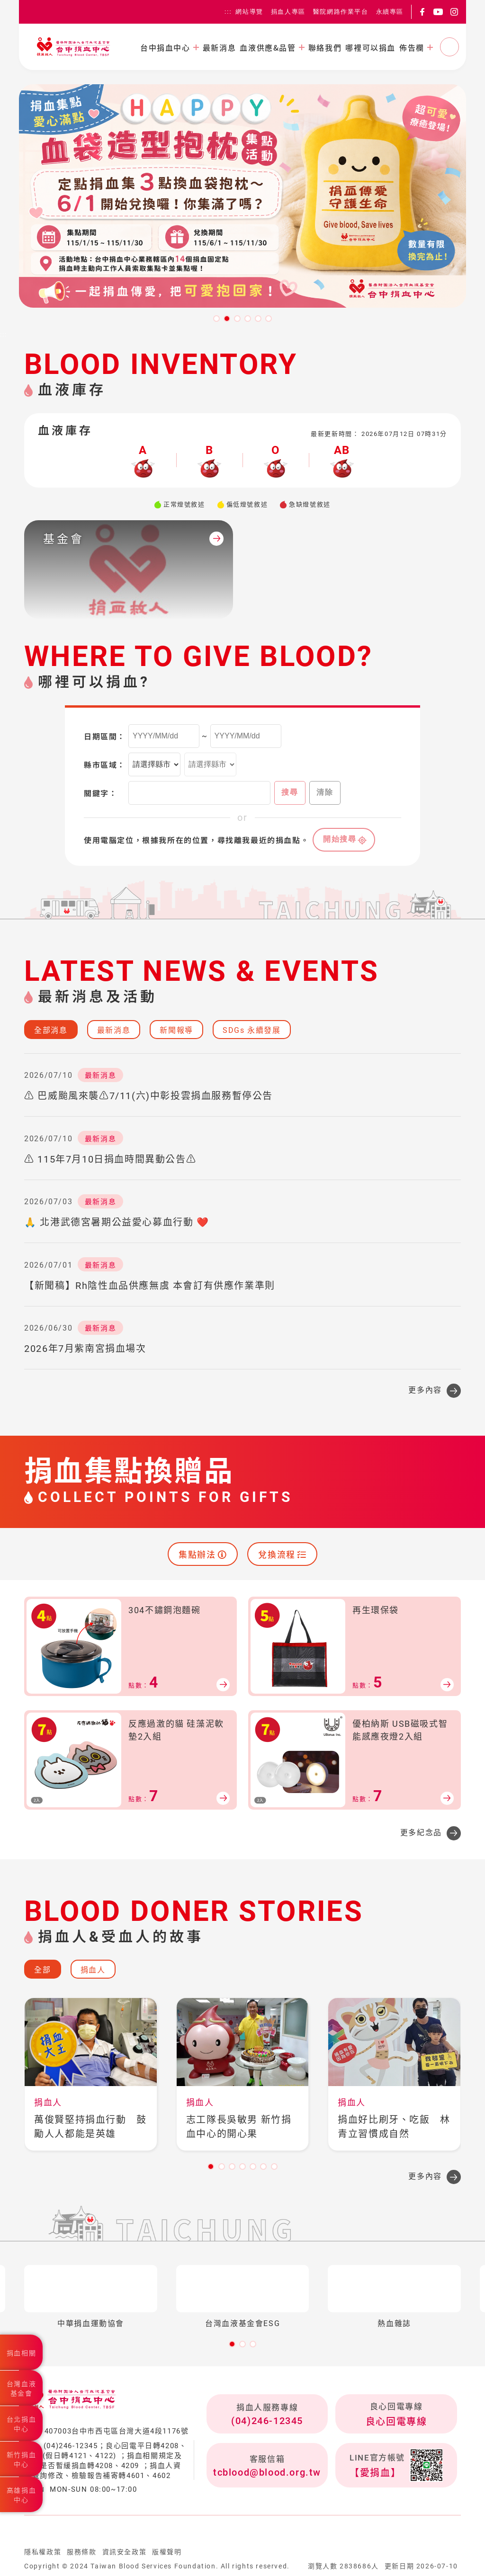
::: (228, 11)
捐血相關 (21, 2353)
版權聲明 (166, 2552)
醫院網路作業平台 (340, 11)
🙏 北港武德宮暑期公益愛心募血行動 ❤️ (116, 1222)
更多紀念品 (421, 1832)
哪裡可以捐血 (370, 47)
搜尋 (289, 792)
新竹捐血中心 (21, 2459)
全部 (42, 1969)
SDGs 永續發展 (251, 1030)
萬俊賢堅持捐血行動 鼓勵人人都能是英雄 (90, 2127)
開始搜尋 (339, 839)
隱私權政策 (42, 2552)
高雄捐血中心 (21, 2495)
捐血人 (93, 1969)
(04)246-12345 (267, 2420)
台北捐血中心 (21, 2424)
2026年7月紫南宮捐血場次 (85, 1348)
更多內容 (424, 1390)
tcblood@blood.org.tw (267, 2472)
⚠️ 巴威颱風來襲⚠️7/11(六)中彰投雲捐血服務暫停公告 (148, 1095)
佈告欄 (411, 47)
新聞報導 (176, 1030)
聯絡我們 (324, 47)
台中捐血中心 (165, 47)
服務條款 (81, 2552)
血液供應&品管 (268, 47)
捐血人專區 (288, 11)
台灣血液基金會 (21, 2388)
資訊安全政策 (124, 2552)
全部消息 (50, 1030)
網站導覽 (249, 11)
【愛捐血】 (375, 2472)
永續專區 (390, 11)
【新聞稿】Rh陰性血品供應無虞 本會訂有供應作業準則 (149, 1285)
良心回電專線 (396, 2421)
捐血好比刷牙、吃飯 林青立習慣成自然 (394, 2127)
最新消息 (219, 47)
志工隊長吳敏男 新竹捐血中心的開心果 (239, 2127)
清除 (324, 792)
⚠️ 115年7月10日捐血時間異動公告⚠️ (110, 1159)
